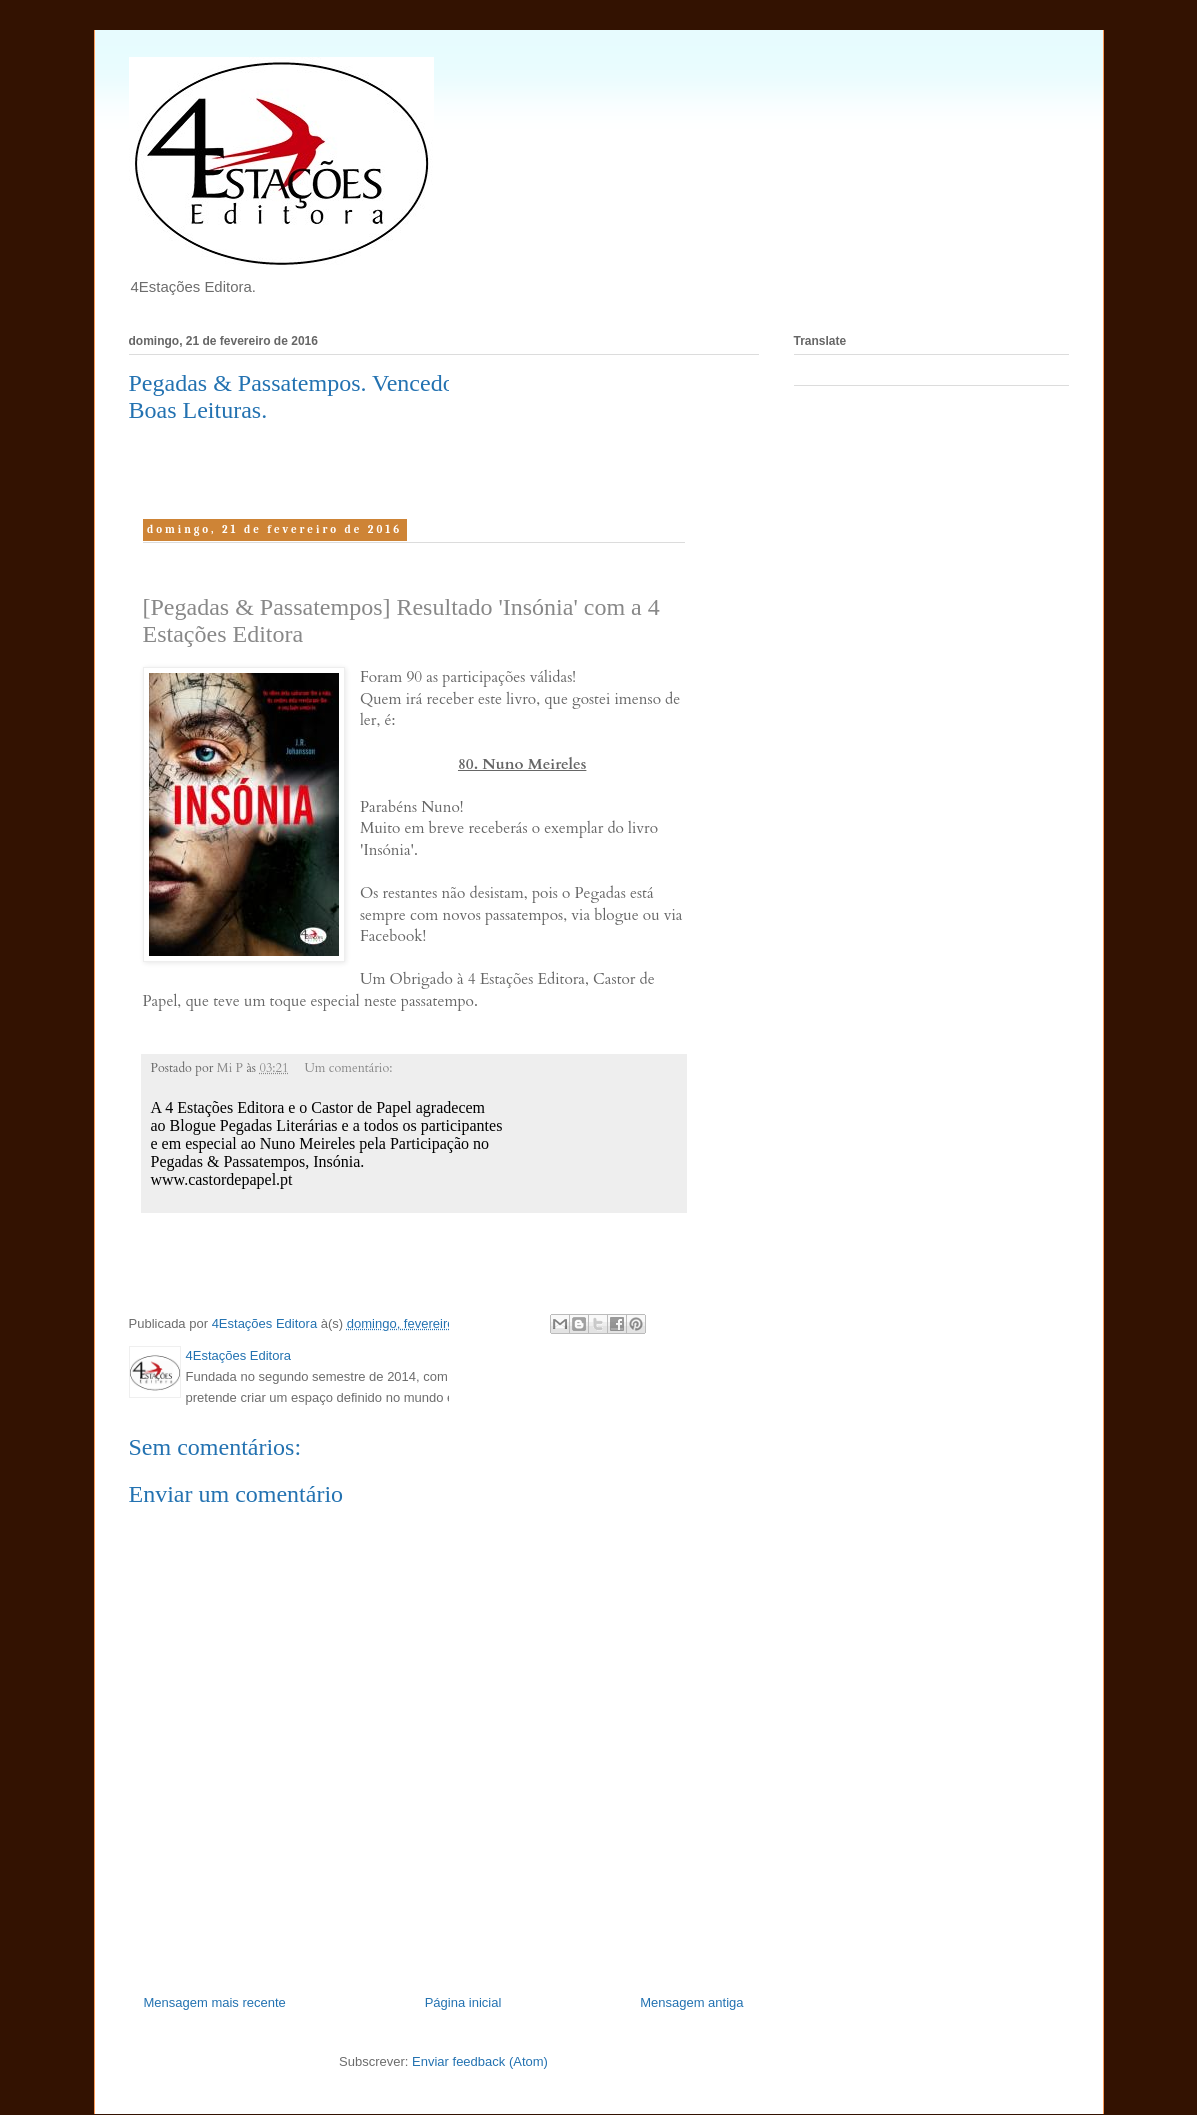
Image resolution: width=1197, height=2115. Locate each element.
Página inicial (463, 2002)
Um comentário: (349, 1068)
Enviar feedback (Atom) (480, 2061)
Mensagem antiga (691, 2002)
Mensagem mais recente (215, 2002)
